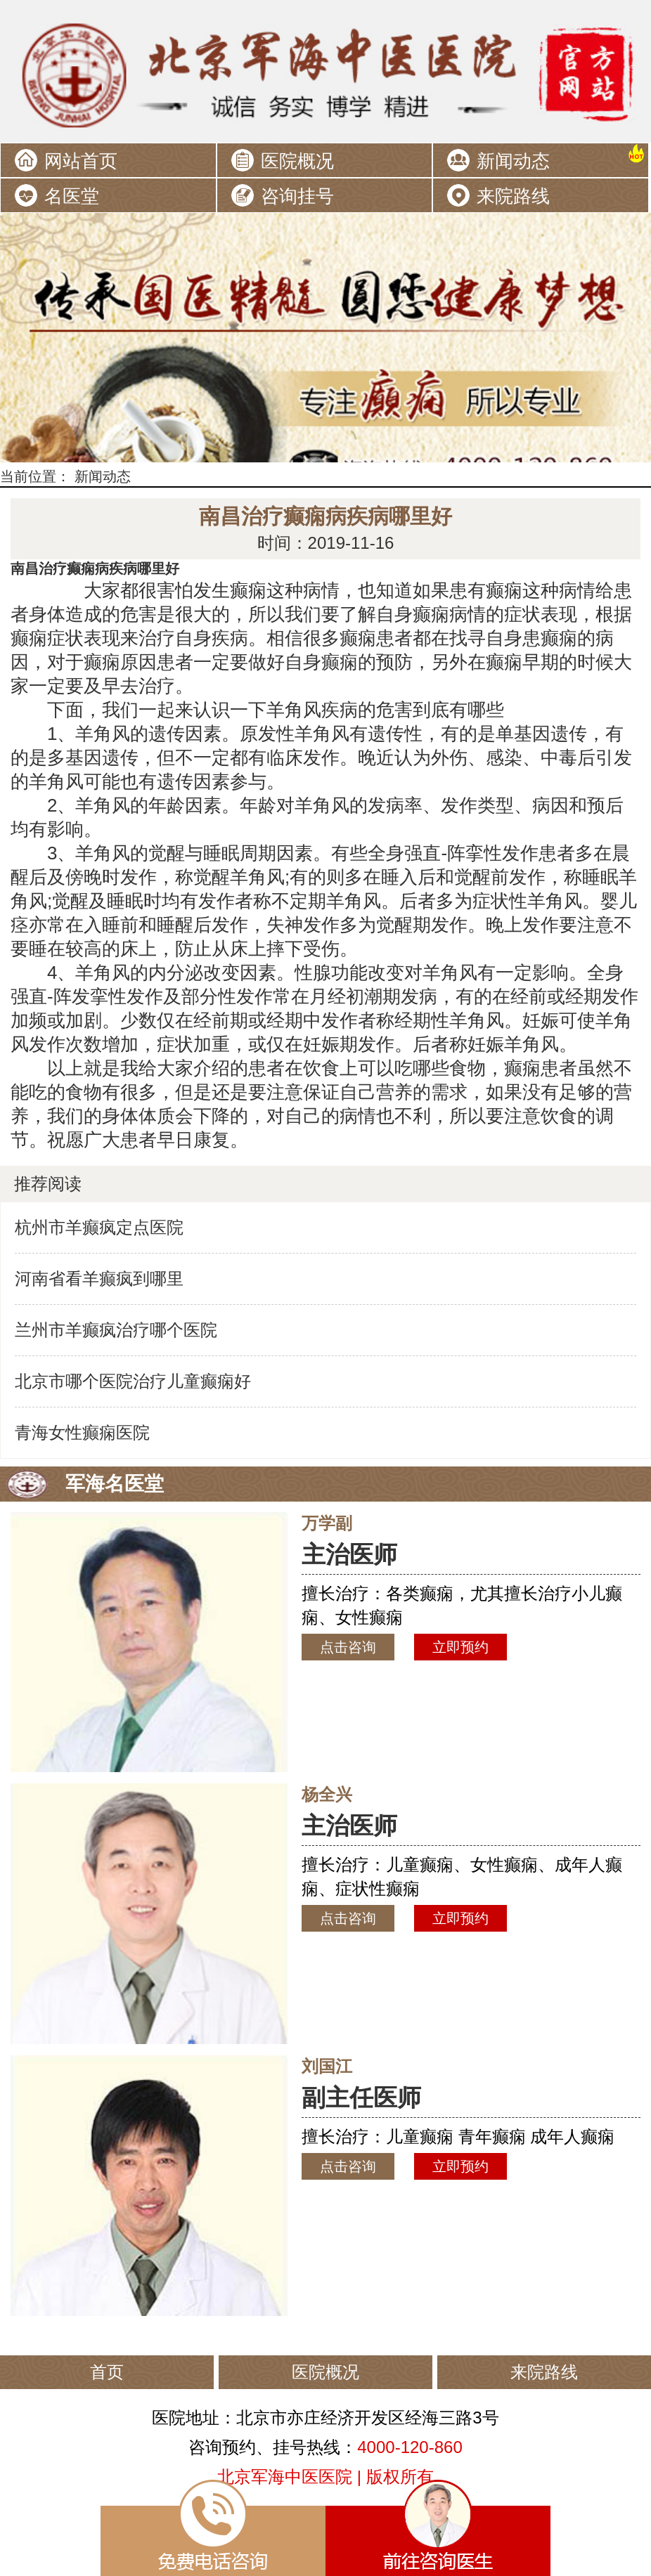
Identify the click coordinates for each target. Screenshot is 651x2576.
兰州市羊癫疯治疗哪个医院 (116, 1329)
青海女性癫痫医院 (82, 1432)
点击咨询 (348, 1647)
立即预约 (460, 1647)
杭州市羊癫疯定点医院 (99, 1227)
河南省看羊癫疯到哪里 (99, 1278)
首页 (107, 2371)
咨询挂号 (297, 196)
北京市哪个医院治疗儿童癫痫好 (133, 1381)
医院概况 (297, 160)
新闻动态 (513, 160)
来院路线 (513, 196)
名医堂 (71, 196)
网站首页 (80, 160)
